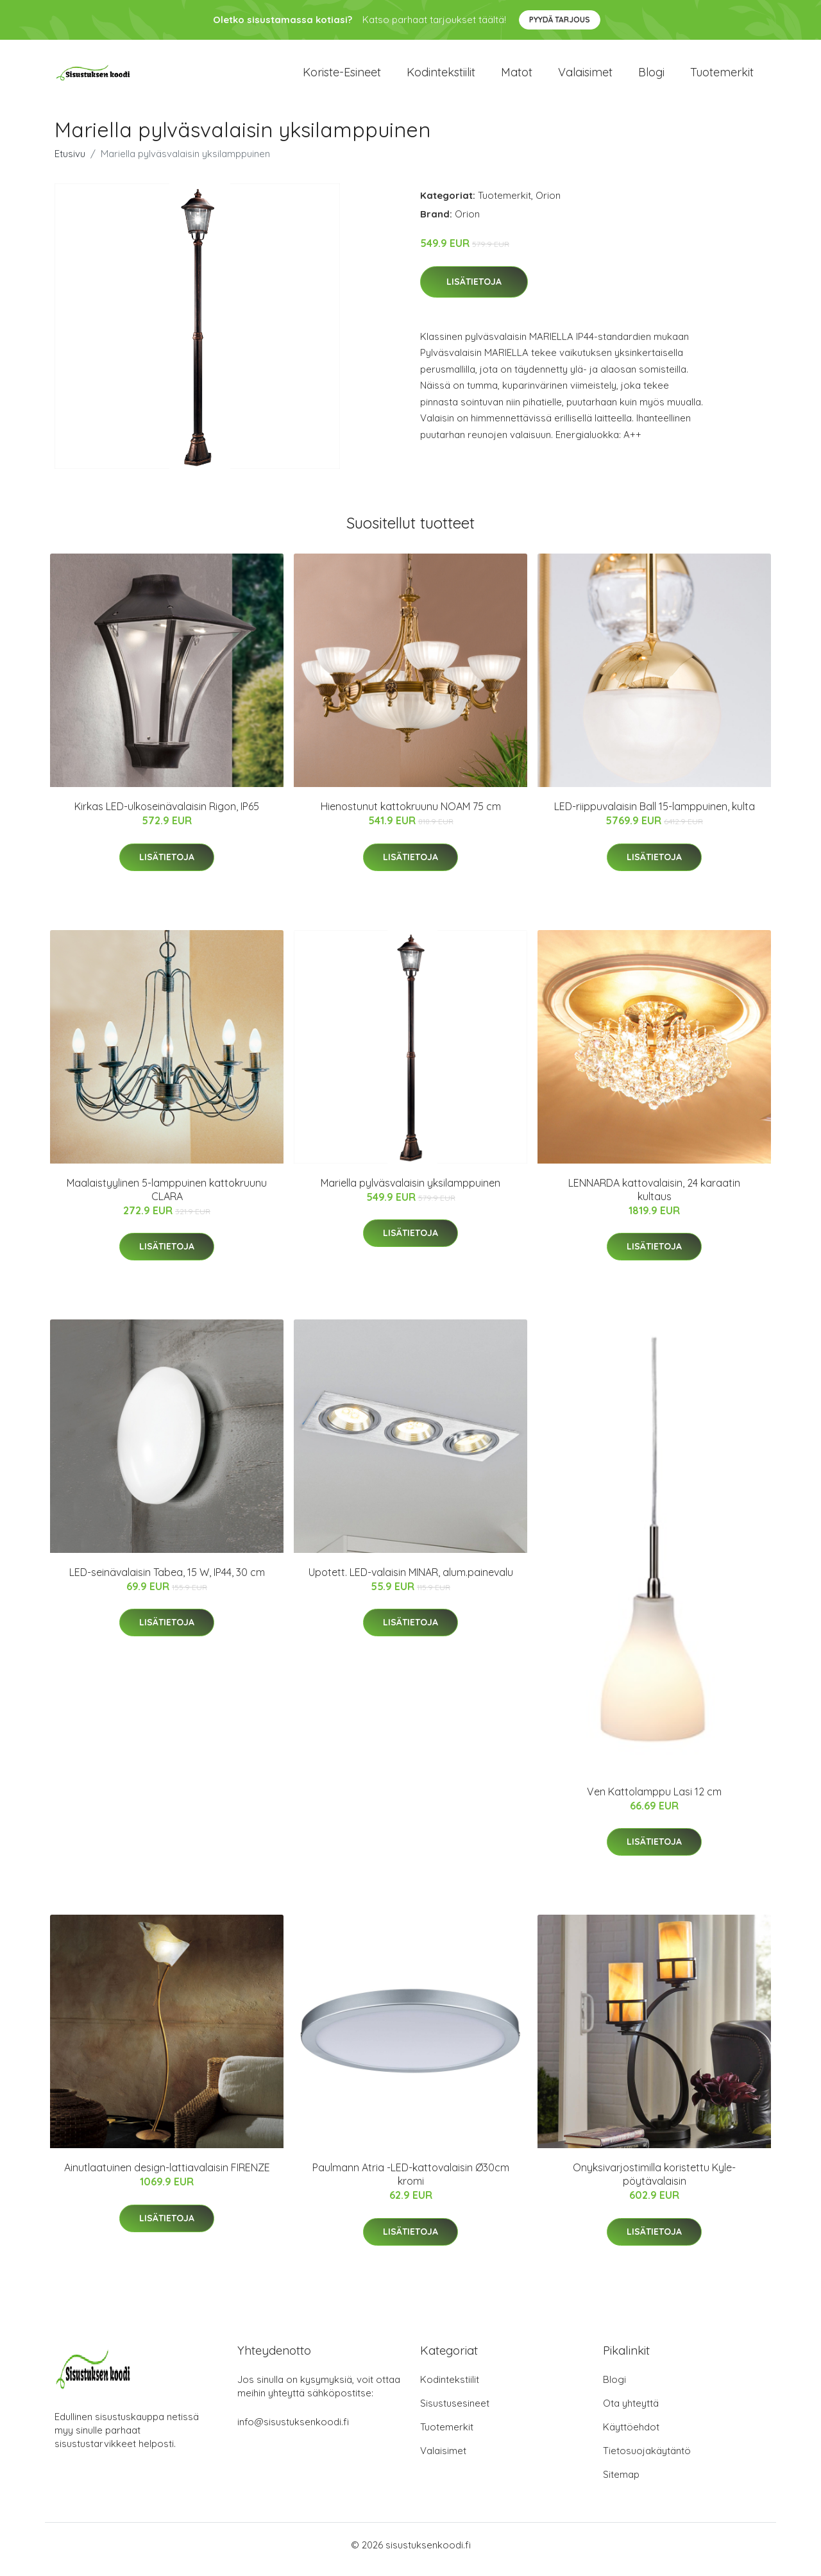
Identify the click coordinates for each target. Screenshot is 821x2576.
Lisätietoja (474, 290)
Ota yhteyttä (631, 2412)
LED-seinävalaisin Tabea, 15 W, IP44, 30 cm (167, 1581)
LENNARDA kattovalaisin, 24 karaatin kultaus (654, 1198)
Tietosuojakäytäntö (647, 2459)
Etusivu (70, 163)
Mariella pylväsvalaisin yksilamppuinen (410, 1191)
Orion (548, 204)
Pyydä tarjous (559, 19)
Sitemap (621, 2483)
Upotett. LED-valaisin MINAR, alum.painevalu (411, 1581)
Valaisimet (585, 76)
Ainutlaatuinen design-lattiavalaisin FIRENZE (167, 2176)
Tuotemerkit (722, 76)
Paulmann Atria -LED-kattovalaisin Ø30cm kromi (410, 2183)
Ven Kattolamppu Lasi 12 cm (654, 1800)
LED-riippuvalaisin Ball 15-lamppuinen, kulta (654, 815)
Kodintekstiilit (441, 76)
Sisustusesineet (454, 2412)
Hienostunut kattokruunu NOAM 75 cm (411, 815)
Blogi (651, 76)
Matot (516, 76)
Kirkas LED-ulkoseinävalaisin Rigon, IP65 (166, 815)
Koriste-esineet (342, 76)
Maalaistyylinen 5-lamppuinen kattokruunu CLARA (167, 1198)
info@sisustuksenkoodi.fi (293, 2431)
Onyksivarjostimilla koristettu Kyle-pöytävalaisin (654, 2183)
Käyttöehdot (631, 2436)
